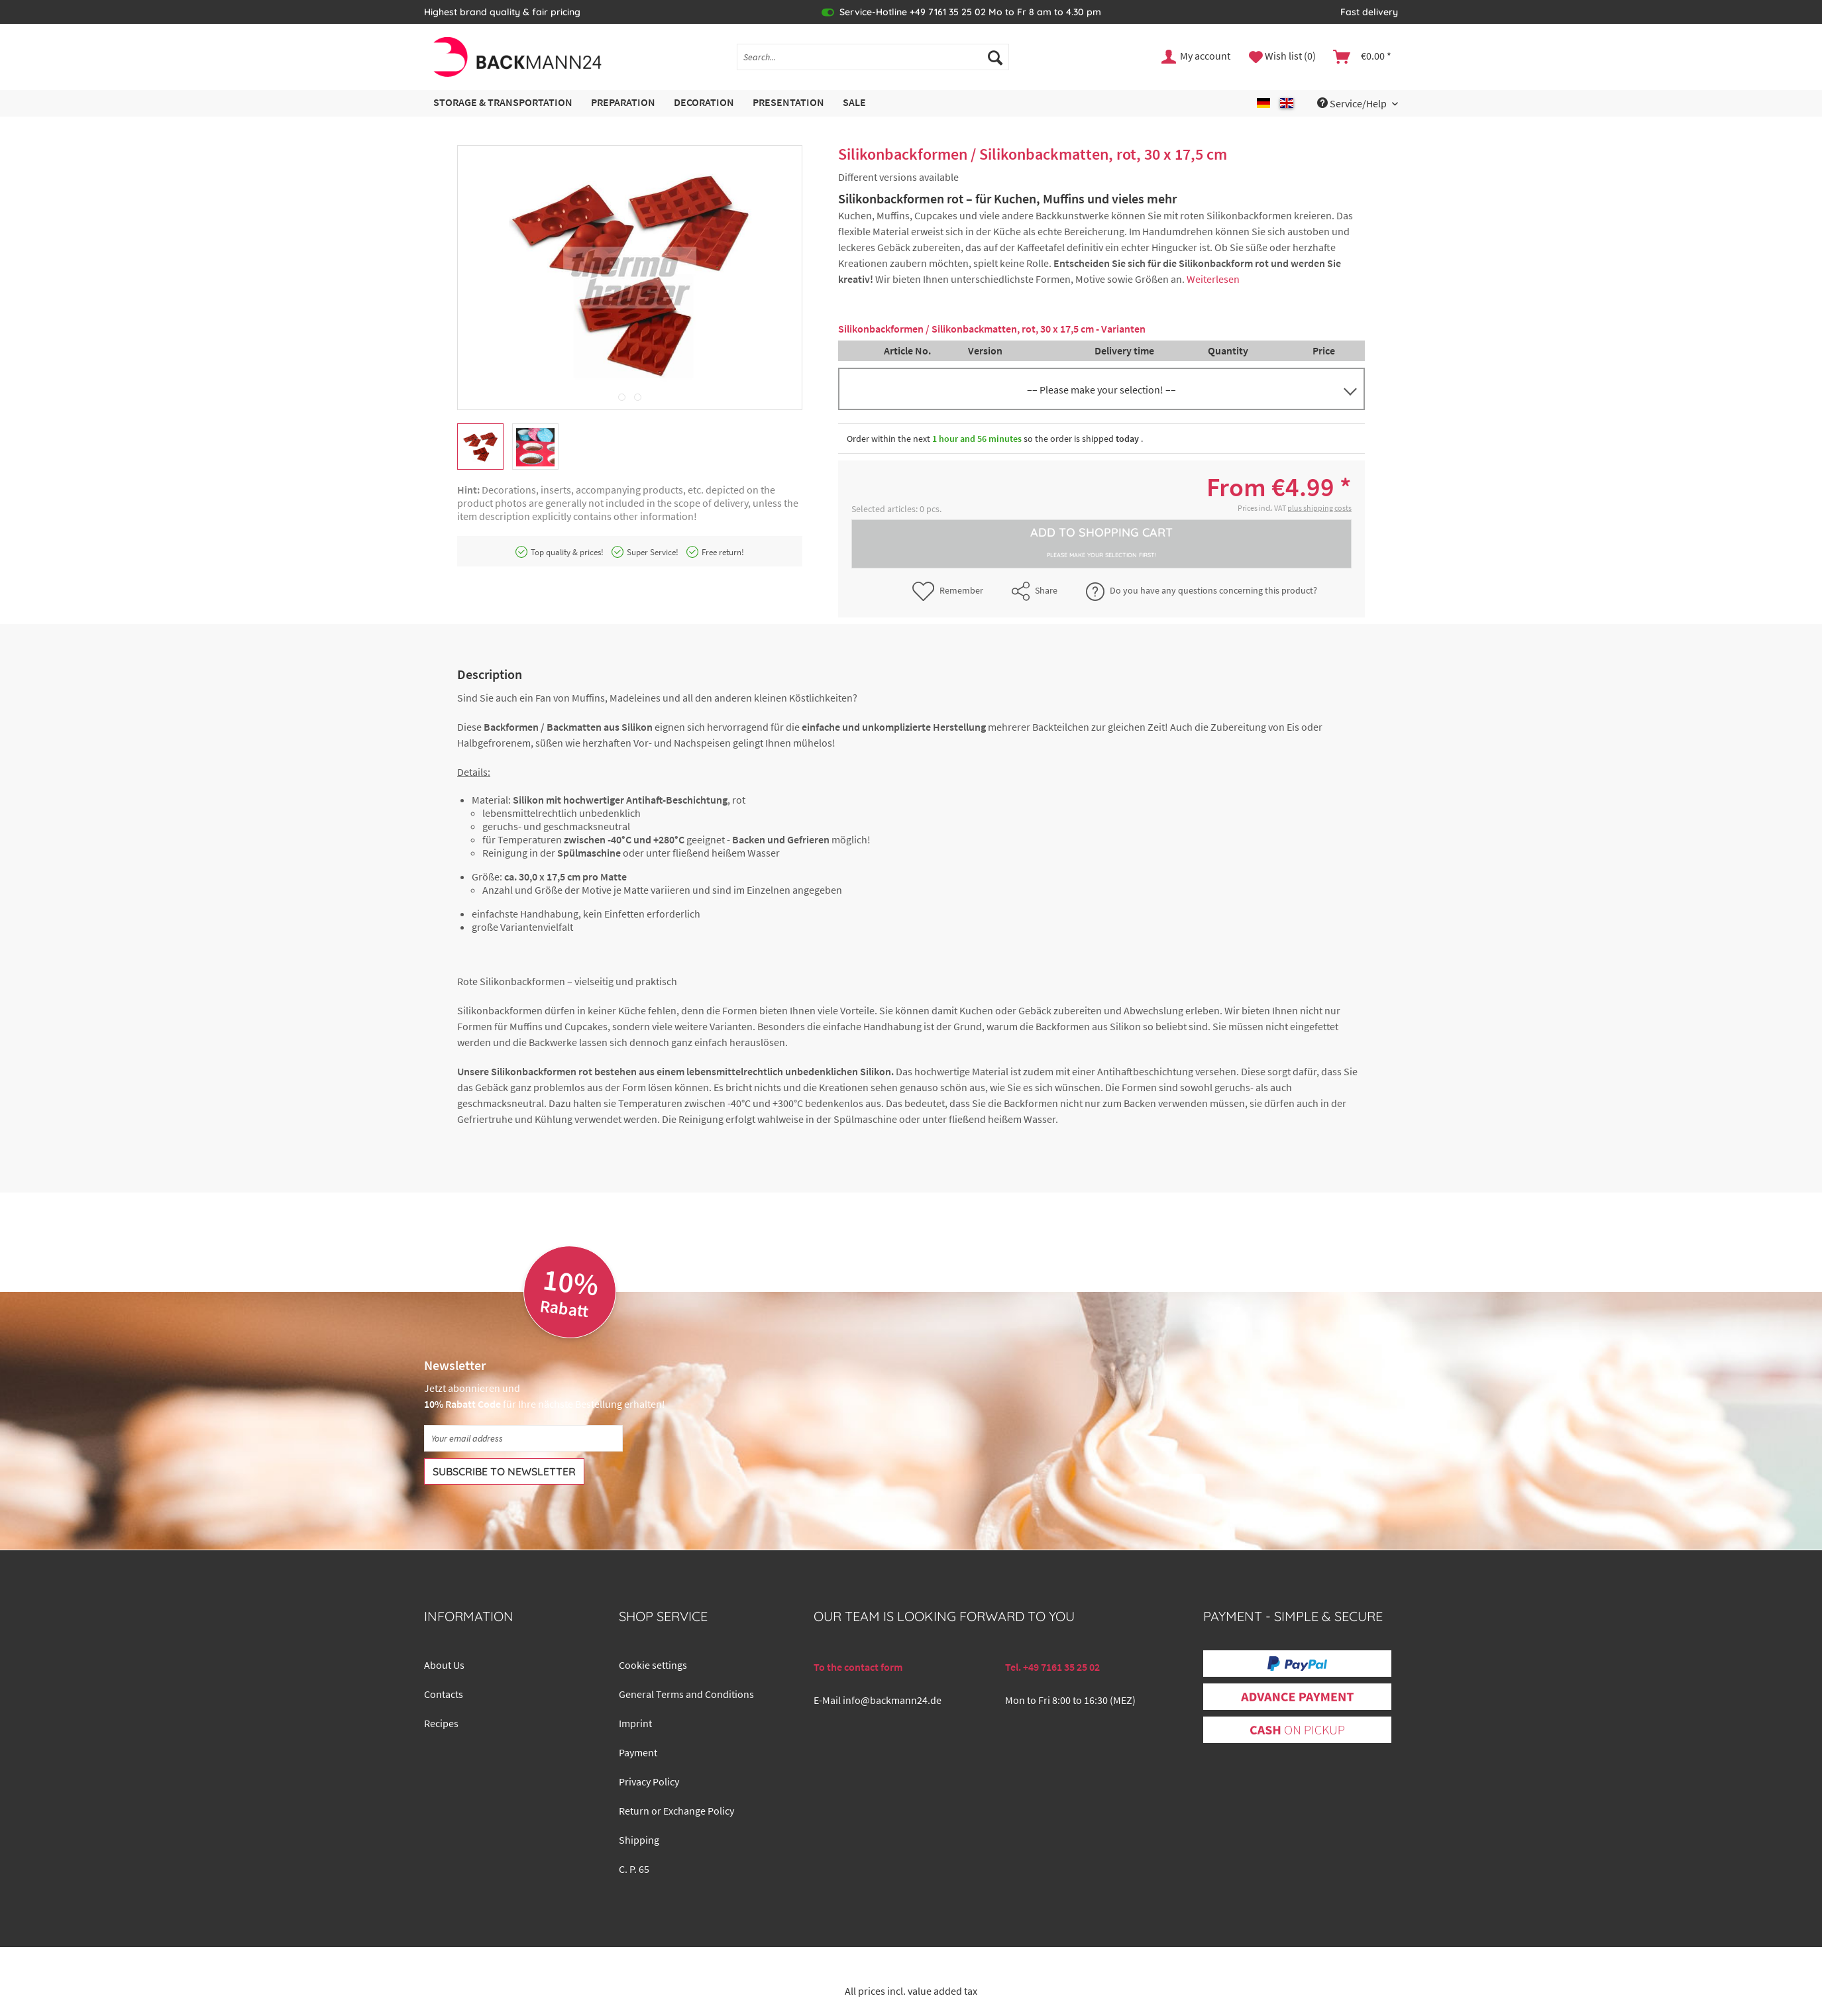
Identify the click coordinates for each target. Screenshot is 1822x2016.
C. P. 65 (634, 1869)
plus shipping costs (1319, 508)
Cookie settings (653, 1664)
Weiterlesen (1213, 279)
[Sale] (854, 103)
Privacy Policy (649, 1781)
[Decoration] (704, 103)
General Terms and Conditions (686, 1694)
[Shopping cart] (1363, 57)
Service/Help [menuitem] (1353, 103)
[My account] (1196, 57)
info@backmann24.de (892, 1700)
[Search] (995, 57)
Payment (638, 1752)
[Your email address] (523, 1438)
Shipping (639, 1839)
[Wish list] (1282, 57)
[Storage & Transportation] (503, 103)
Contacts (443, 1694)
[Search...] (873, 57)
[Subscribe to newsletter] (504, 1471)
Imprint (635, 1723)
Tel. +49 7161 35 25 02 (1052, 1666)
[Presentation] (788, 103)
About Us (444, 1664)
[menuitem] (873, 63)
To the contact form (858, 1666)
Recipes (441, 1723)
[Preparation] (623, 103)
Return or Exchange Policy (676, 1810)
